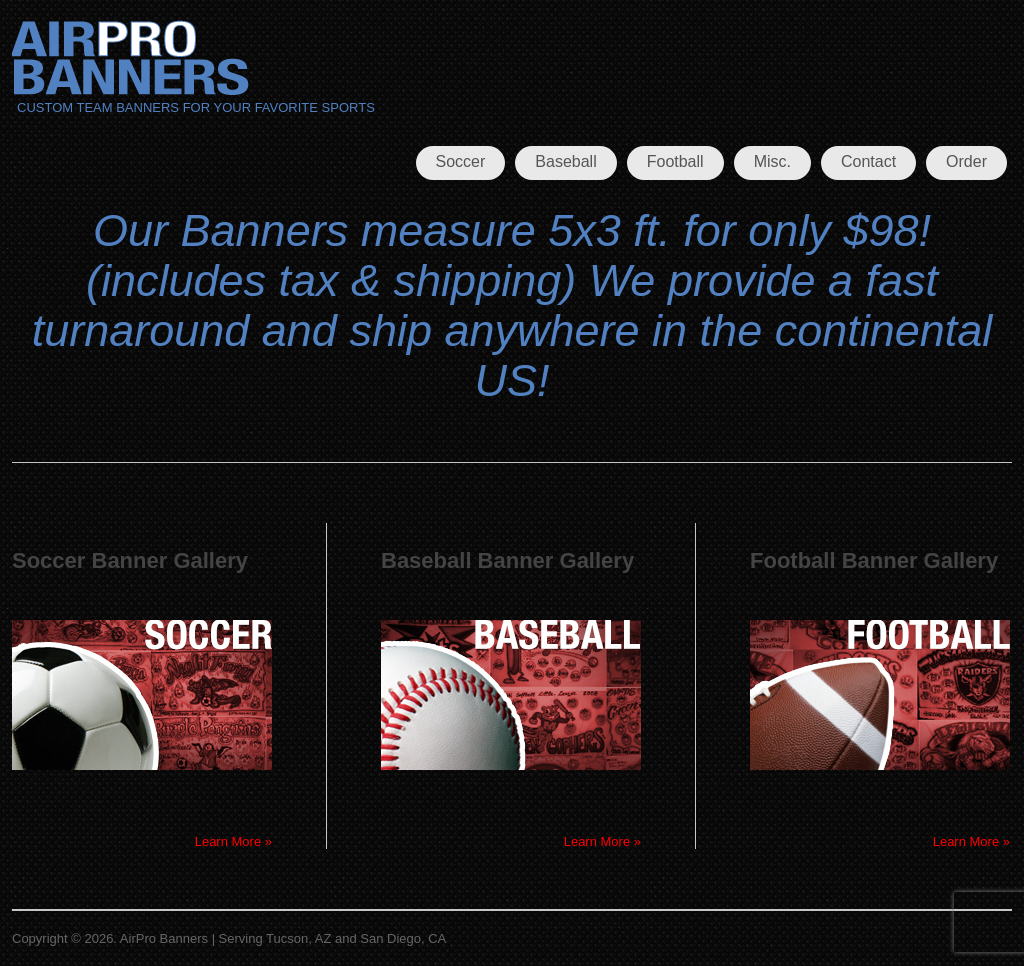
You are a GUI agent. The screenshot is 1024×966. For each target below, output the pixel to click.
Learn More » (233, 841)
